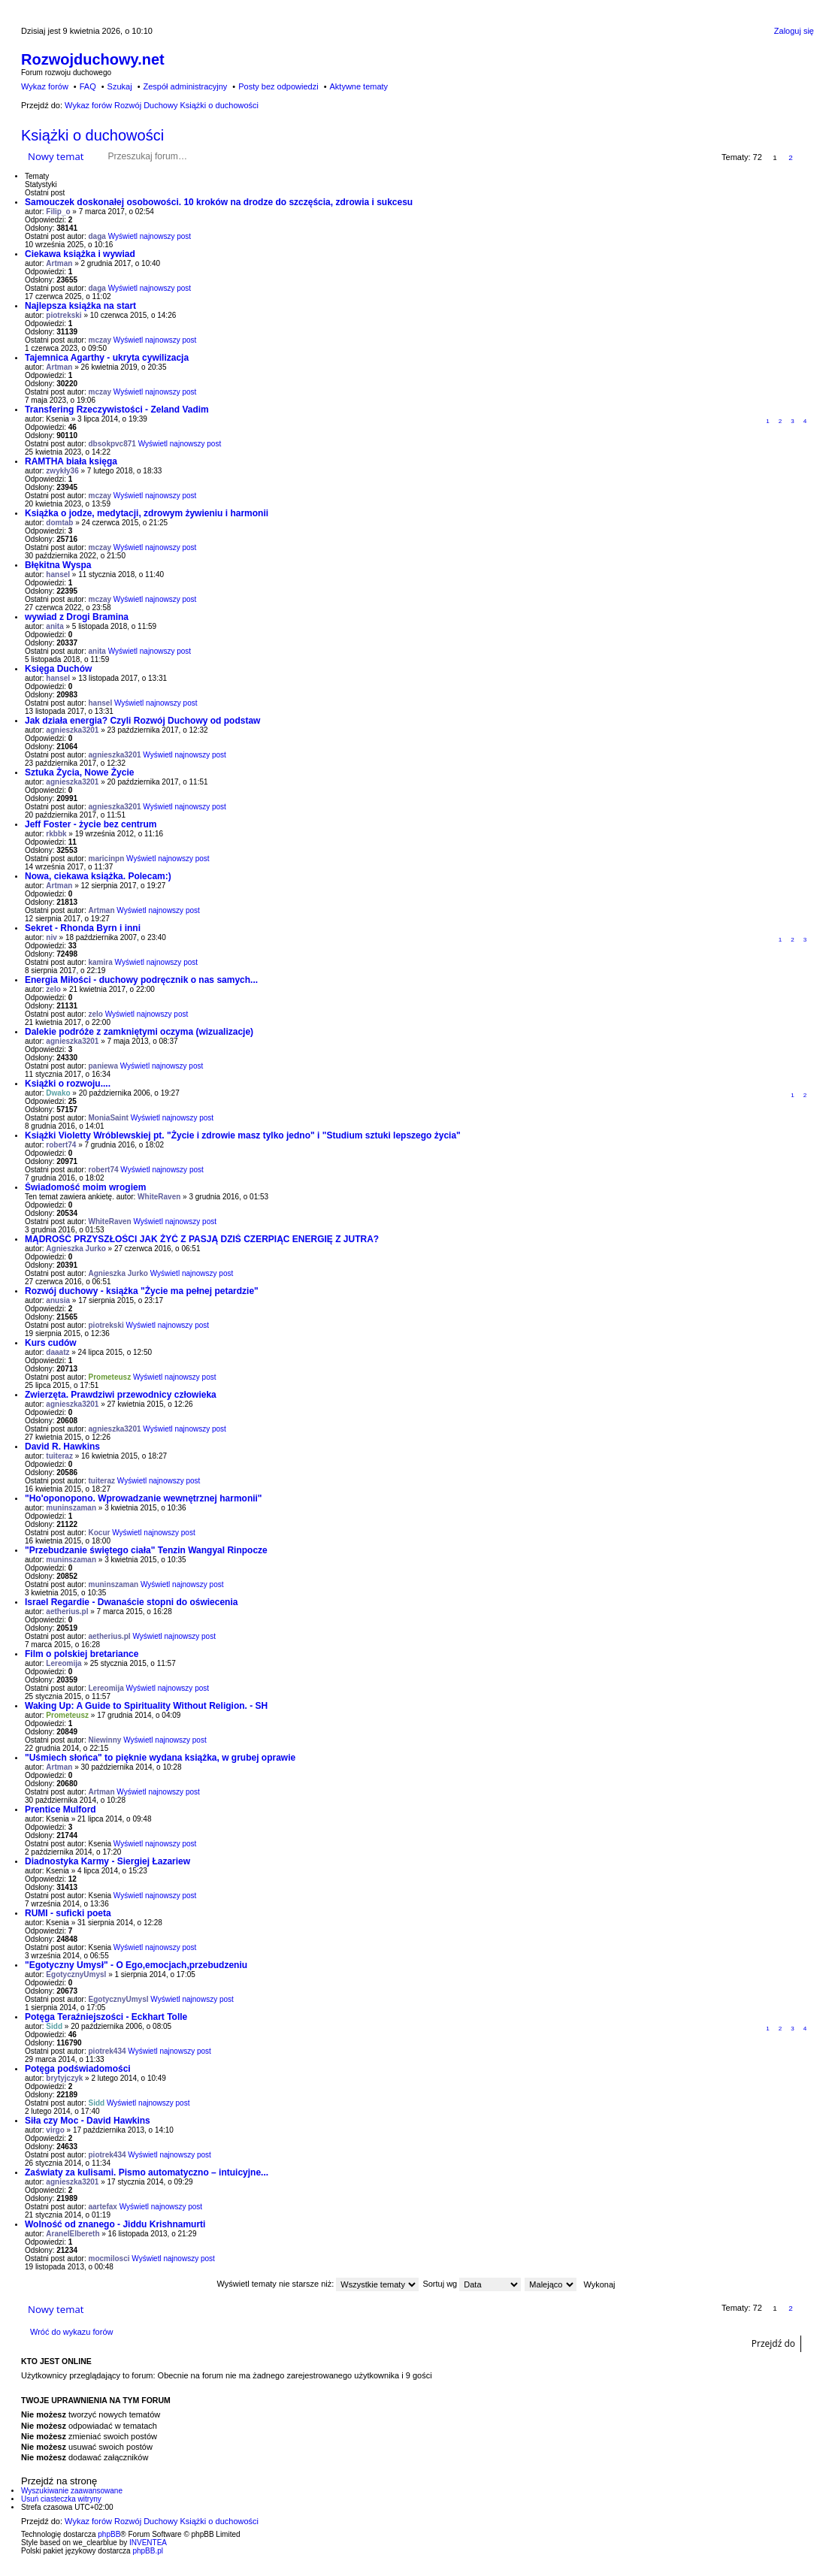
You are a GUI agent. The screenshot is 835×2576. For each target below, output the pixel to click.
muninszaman (71, 1508)
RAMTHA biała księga (71, 461)
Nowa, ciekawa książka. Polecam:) (98, 876)
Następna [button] (807, 157)
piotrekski (63, 315)
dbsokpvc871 (112, 444)
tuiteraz (59, 1456)
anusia (58, 1300)
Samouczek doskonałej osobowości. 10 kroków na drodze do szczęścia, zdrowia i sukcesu (219, 202)
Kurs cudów (51, 1343)
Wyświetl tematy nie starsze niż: (317, 2283)
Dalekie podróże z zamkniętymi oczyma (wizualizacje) (139, 1031)
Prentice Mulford (60, 1809)
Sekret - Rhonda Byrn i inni (83, 928)
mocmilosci (109, 2258)
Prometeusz (110, 1377)
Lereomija (63, 1663)
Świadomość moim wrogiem (85, 1187)
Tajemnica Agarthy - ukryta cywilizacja (107, 357)
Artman (59, 263)
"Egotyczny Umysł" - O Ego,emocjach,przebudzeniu (136, 1965)
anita (54, 626)
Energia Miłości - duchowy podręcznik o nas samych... (141, 980)
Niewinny (105, 1740)
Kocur (99, 1532)
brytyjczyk (64, 2078)
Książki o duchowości (92, 135)
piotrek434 (107, 2051)
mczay (100, 340)
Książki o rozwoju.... (67, 1083)
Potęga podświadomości (78, 2069)
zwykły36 (62, 471)
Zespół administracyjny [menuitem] (185, 86)
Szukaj (228, 156)
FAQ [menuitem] (88, 86)
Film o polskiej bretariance (81, 1654)
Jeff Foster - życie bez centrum (90, 824)
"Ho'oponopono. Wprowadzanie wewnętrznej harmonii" (143, 1498)
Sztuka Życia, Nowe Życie (79, 772)
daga (97, 236)
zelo (53, 989)
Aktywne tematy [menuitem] (358, 86)
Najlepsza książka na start (80, 306)
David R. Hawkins (62, 1446)
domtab (59, 523)
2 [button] (790, 157)
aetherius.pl (67, 1611)
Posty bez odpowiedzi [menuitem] (278, 86)
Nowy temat (55, 156)
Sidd (54, 2026)
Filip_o (58, 211)
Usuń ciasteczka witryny (61, 2499)
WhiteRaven (159, 1197)
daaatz (57, 1352)
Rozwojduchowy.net (93, 59)
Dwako (58, 1093)
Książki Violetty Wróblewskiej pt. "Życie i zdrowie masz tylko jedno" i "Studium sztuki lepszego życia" (243, 1135)
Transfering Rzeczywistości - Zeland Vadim (117, 409)
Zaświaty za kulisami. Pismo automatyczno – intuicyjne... (146, 2172)
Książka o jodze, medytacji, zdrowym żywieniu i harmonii (146, 513)
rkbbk (56, 834)
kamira (101, 962)
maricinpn (107, 858)
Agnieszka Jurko (75, 1248)
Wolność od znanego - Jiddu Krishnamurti (115, 2224)
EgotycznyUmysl (76, 1974)
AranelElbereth (72, 2234)
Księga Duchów (58, 669)
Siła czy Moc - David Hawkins (87, 2120)
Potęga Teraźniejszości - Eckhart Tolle (106, 2017)
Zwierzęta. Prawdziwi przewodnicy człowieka (120, 1394)
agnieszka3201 (72, 730)
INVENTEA (148, 2542)
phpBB (109, 2534)
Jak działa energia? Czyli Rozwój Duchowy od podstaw (142, 720)
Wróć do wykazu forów (71, 2331)
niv (51, 937)
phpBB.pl (147, 2551)
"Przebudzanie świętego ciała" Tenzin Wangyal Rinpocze (146, 1550)
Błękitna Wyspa (58, 565)
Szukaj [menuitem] (119, 86)
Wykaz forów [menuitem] (44, 86)
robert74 (61, 1145)
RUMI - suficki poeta (68, 1913)
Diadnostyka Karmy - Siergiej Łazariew (107, 1861)
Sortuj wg (471, 2283)
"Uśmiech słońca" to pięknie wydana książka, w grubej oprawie (160, 1757)
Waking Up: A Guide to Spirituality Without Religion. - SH (146, 1706)
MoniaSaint (109, 1118)
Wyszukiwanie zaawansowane (250, 156)
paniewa (103, 1066)
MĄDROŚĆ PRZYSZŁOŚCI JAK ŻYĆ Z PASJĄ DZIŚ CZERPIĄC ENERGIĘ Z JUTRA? (202, 1239)
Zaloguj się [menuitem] (794, 30)
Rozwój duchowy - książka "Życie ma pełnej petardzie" (142, 1291)
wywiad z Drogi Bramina (77, 617)
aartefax (103, 2207)
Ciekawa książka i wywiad (80, 254)
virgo (55, 2130)
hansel (58, 574)
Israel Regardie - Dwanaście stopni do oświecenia (131, 1602)
